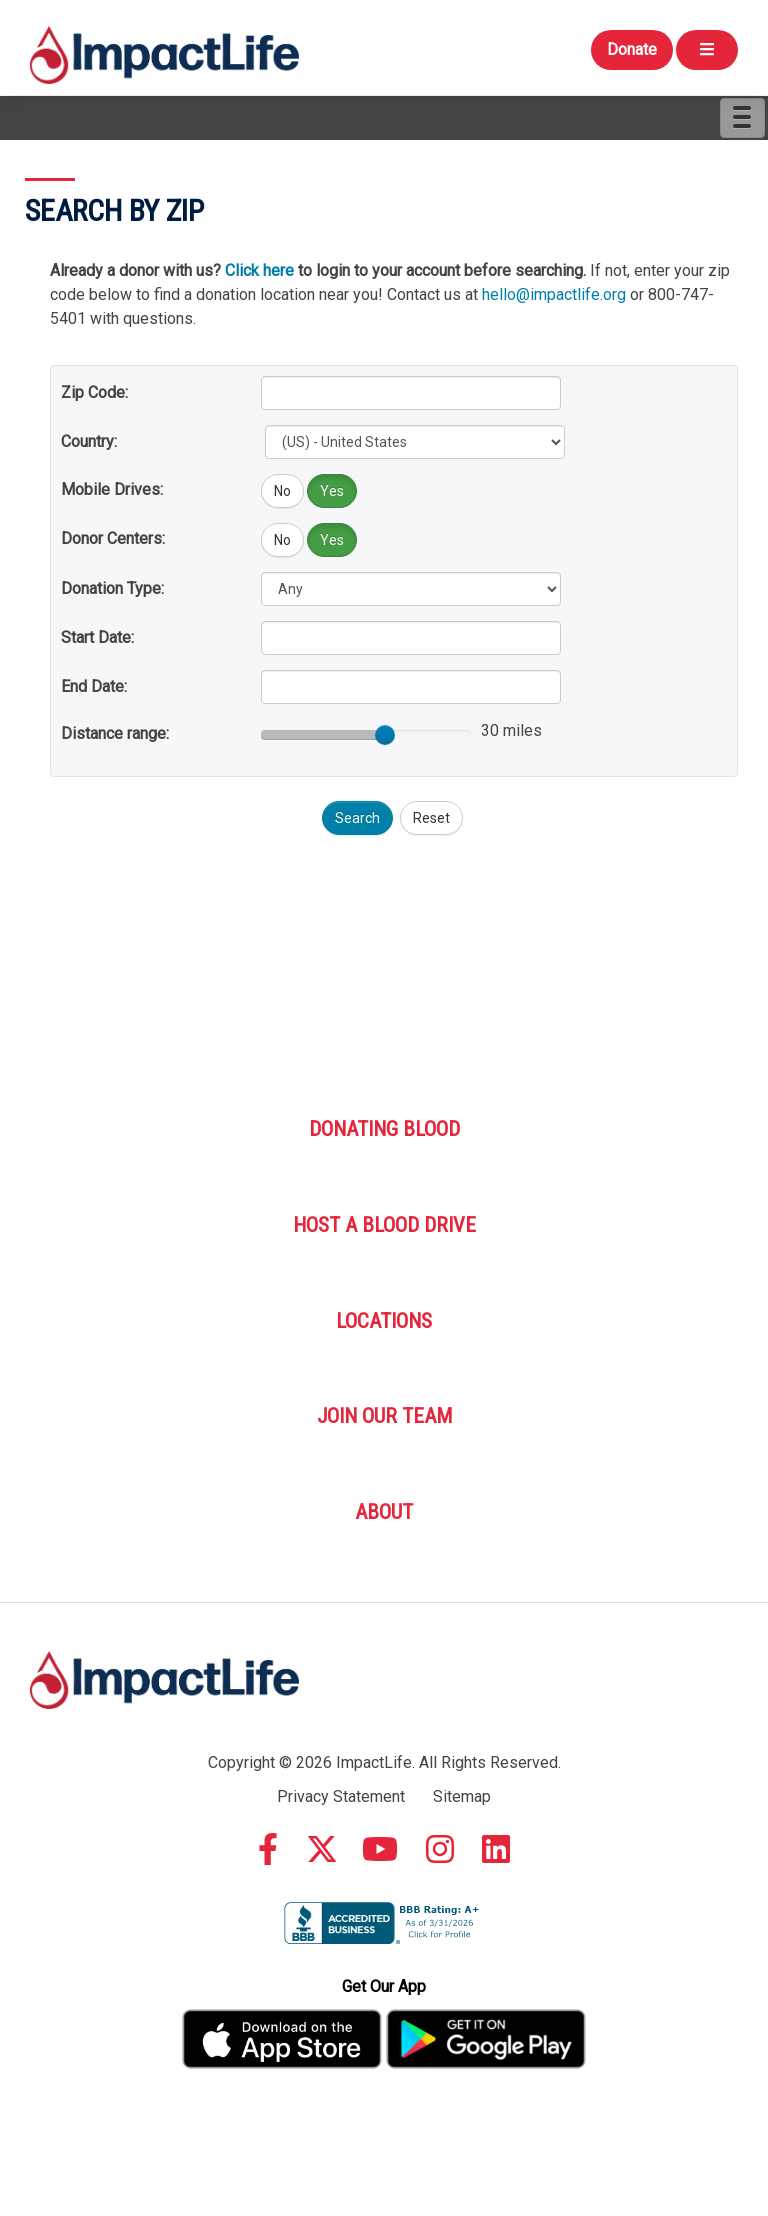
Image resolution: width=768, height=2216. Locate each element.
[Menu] (742, 118)
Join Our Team (384, 1416)
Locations (384, 1321)
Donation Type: (112, 588)
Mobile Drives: (112, 489)
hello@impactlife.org (554, 294)
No (282, 491)
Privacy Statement (341, 1796)
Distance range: (115, 733)
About (384, 1512)
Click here (259, 270)
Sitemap (462, 1796)
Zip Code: (94, 392)
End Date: (94, 686)
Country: (89, 441)
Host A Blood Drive (384, 1225)
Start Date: (97, 637)
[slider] (385, 735)
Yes (332, 491)
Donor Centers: (113, 538)
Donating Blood (384, 1129)
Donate (632, 49)
